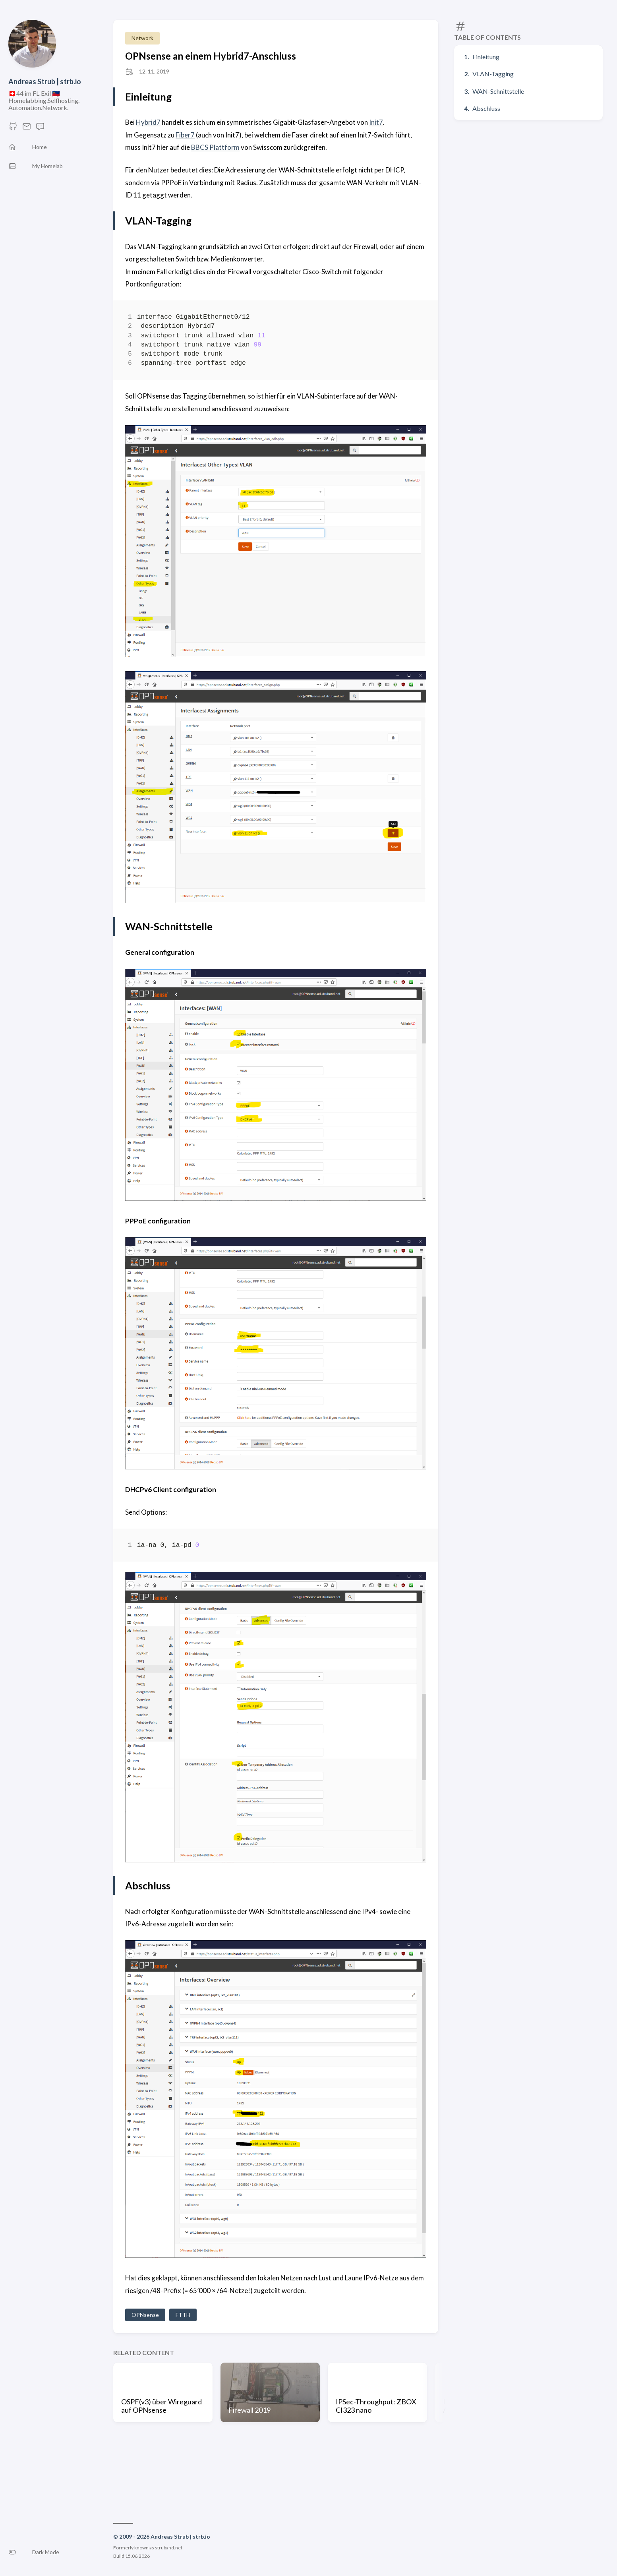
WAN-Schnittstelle (498, 91)
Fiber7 (185, 135)
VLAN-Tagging (493, 73)
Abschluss (486, 108)
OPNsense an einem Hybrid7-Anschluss (210, 56)
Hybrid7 (148, 122)
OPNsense (145, 2314)
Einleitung (485, 56)
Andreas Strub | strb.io (44, 81)
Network (142, 38)
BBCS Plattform (215, 147)
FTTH (183, 2314)
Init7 (376, 122)
